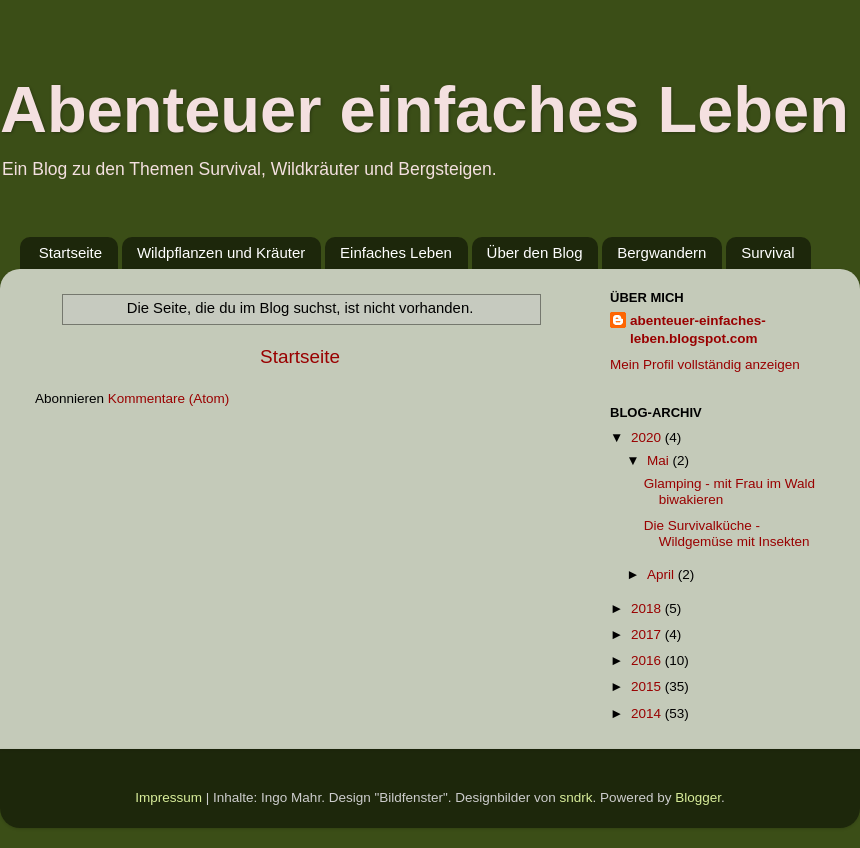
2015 (648, 686)
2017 (648, 634)
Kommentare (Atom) (169, 398)
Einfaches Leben (396, 252)
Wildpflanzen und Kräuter (221, 252)
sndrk (576, 797)
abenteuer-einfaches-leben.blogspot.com (698, 330)
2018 (648, 608)
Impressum (168, 797)
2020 (648, 437)
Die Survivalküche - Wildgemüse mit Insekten (727, 533)
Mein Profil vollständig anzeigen (705, 364)
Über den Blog (535, 252)
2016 (648, 660)
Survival (767, 252)
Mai (660, 460)
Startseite (70, 252)
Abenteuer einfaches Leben (424, 109)
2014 (648, 713)
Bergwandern (661, 252)
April (662, 574)
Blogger (698, 797)
